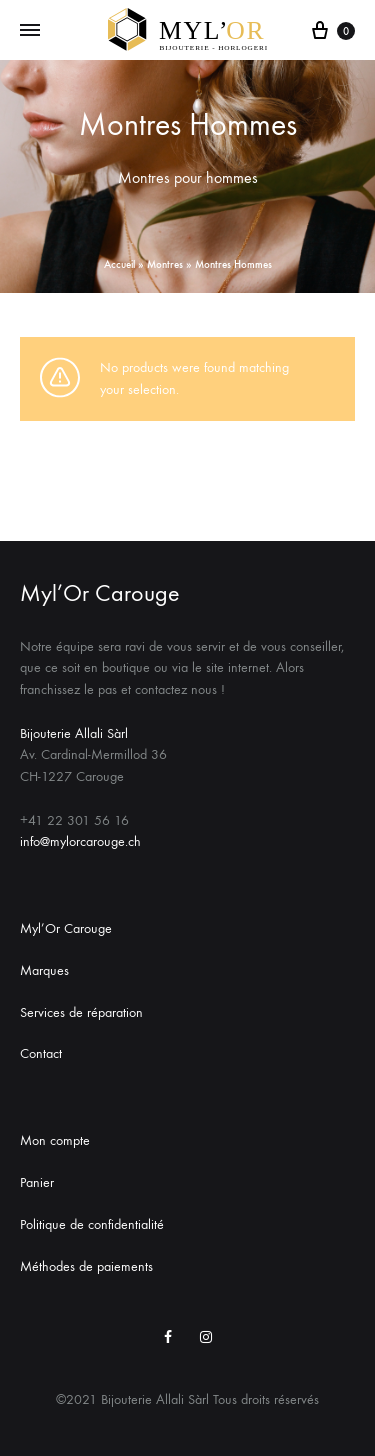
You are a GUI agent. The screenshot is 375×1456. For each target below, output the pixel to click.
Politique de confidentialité (92, 1224)
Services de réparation (81, 1012)
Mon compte (55, 1140)
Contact (41, 1053)
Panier (37, 1182)
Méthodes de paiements (86, 1266)
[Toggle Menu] (30, 31)
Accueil (119, 264)
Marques (44, 970)
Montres (165, 264)
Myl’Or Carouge (66, 928)
